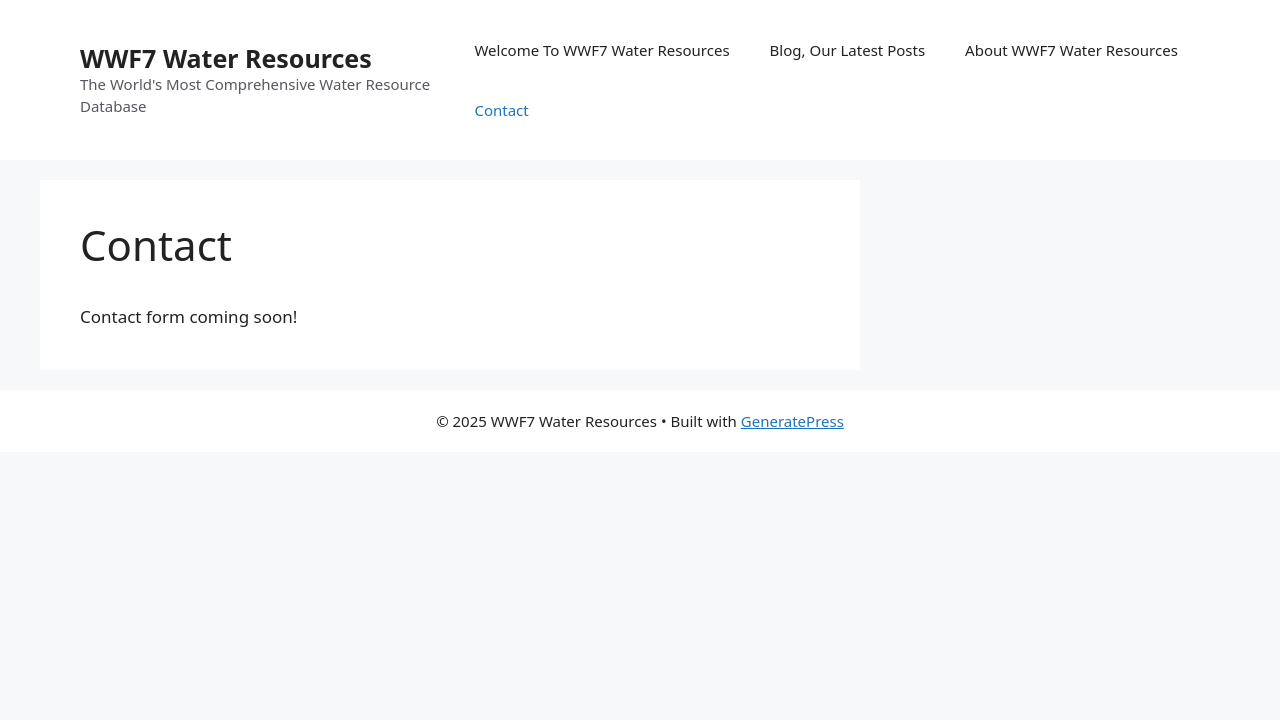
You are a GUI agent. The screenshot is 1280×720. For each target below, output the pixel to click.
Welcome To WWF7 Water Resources (601, 50)
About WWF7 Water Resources (1071, 50)
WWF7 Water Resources (226, 58)
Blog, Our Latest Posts (848, 50)
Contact (501, 110)
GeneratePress (792, 421)
